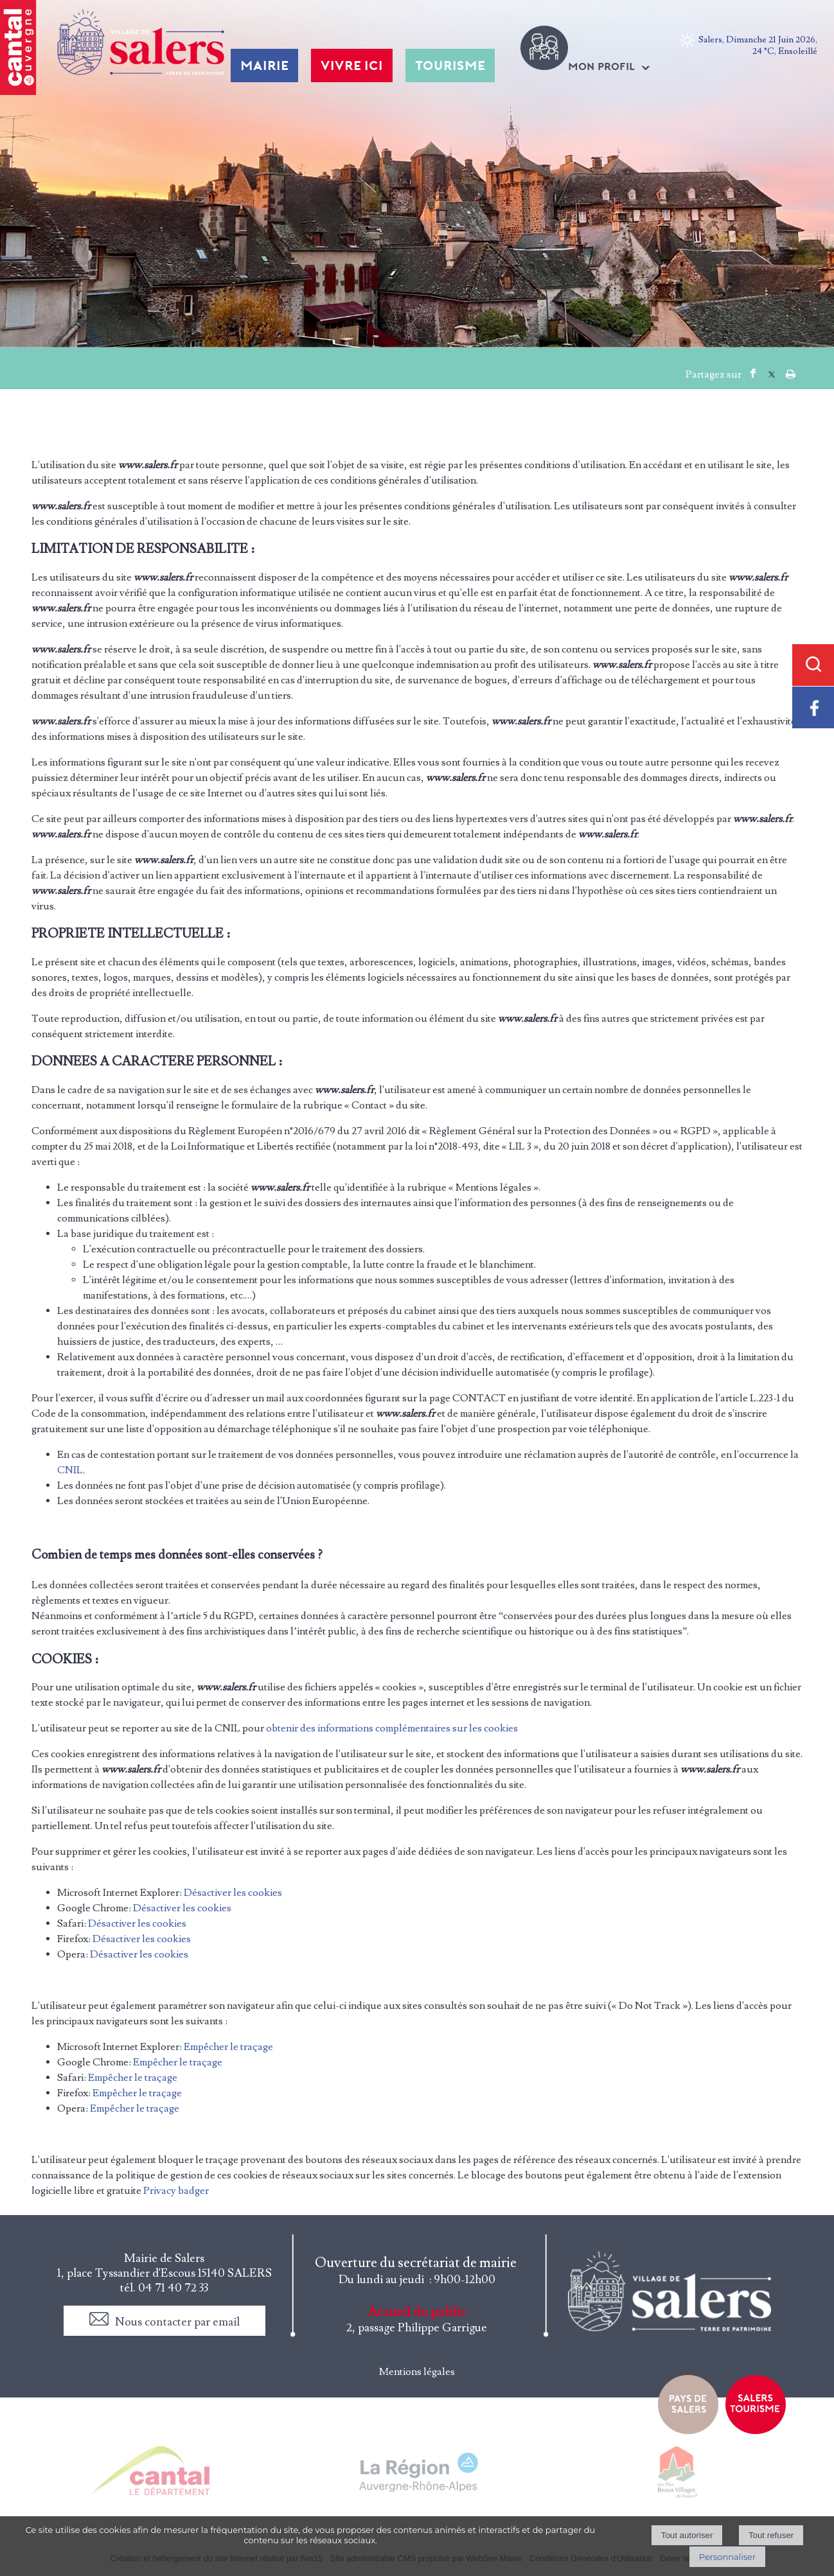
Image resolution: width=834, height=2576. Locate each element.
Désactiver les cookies (233, 1892)
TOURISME (450, 65)
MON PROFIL (601, 66)
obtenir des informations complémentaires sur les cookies (392, 1728)
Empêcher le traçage (228, 2046)
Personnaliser (727, 2557)
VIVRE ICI (352, 65)
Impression (790, 371)
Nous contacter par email (177, 2322)
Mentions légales (417, 2371)
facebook (753, 373)
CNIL (70, 1470)
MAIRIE (264, 65)
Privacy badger (176, 2190)
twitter (771, 373)
